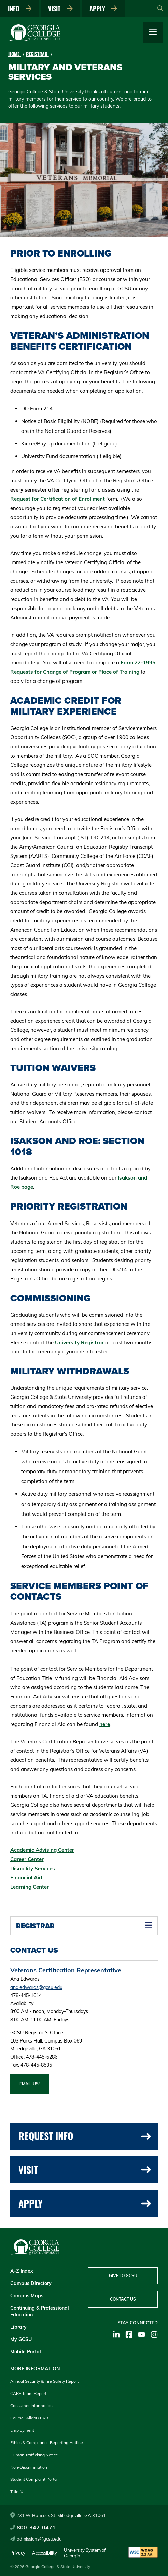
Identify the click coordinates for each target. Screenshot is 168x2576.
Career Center (27, 1859)
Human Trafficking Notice (34, 2454)
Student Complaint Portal (34, 2479)
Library (18, 2327)
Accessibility (44, 2553)
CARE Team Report (28, 2393)
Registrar (37, 53)
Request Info (84, 2136)
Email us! (29, 2084)
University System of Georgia (85, 2552)
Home (14, 53)
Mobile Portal (25, 2351)
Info (20, 8)
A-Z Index (21, 2271)
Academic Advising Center (42, 1850)
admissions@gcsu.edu (36, 2539)
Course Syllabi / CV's (29, 2417)
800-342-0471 (33, 2527)
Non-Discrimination (28, 2467)
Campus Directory (31, 2283)
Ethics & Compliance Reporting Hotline (46, 2442)
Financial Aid (26, 1877)
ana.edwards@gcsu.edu (36, 1987)
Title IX (16, 2491)
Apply (103, 8)
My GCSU (21, 2339)
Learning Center (29, 1887)
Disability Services (32, 1868)
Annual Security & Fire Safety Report (44, 2381)
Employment (22, 2430)
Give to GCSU (123, 2275)
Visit (60, 8)
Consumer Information (31, 2405)
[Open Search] (160, 8)
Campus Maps (26, 2296)
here (104, 1724)
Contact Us (123, 2299)
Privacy (17, 2553)
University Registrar (79, 1342)
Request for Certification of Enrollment (57, 499)
